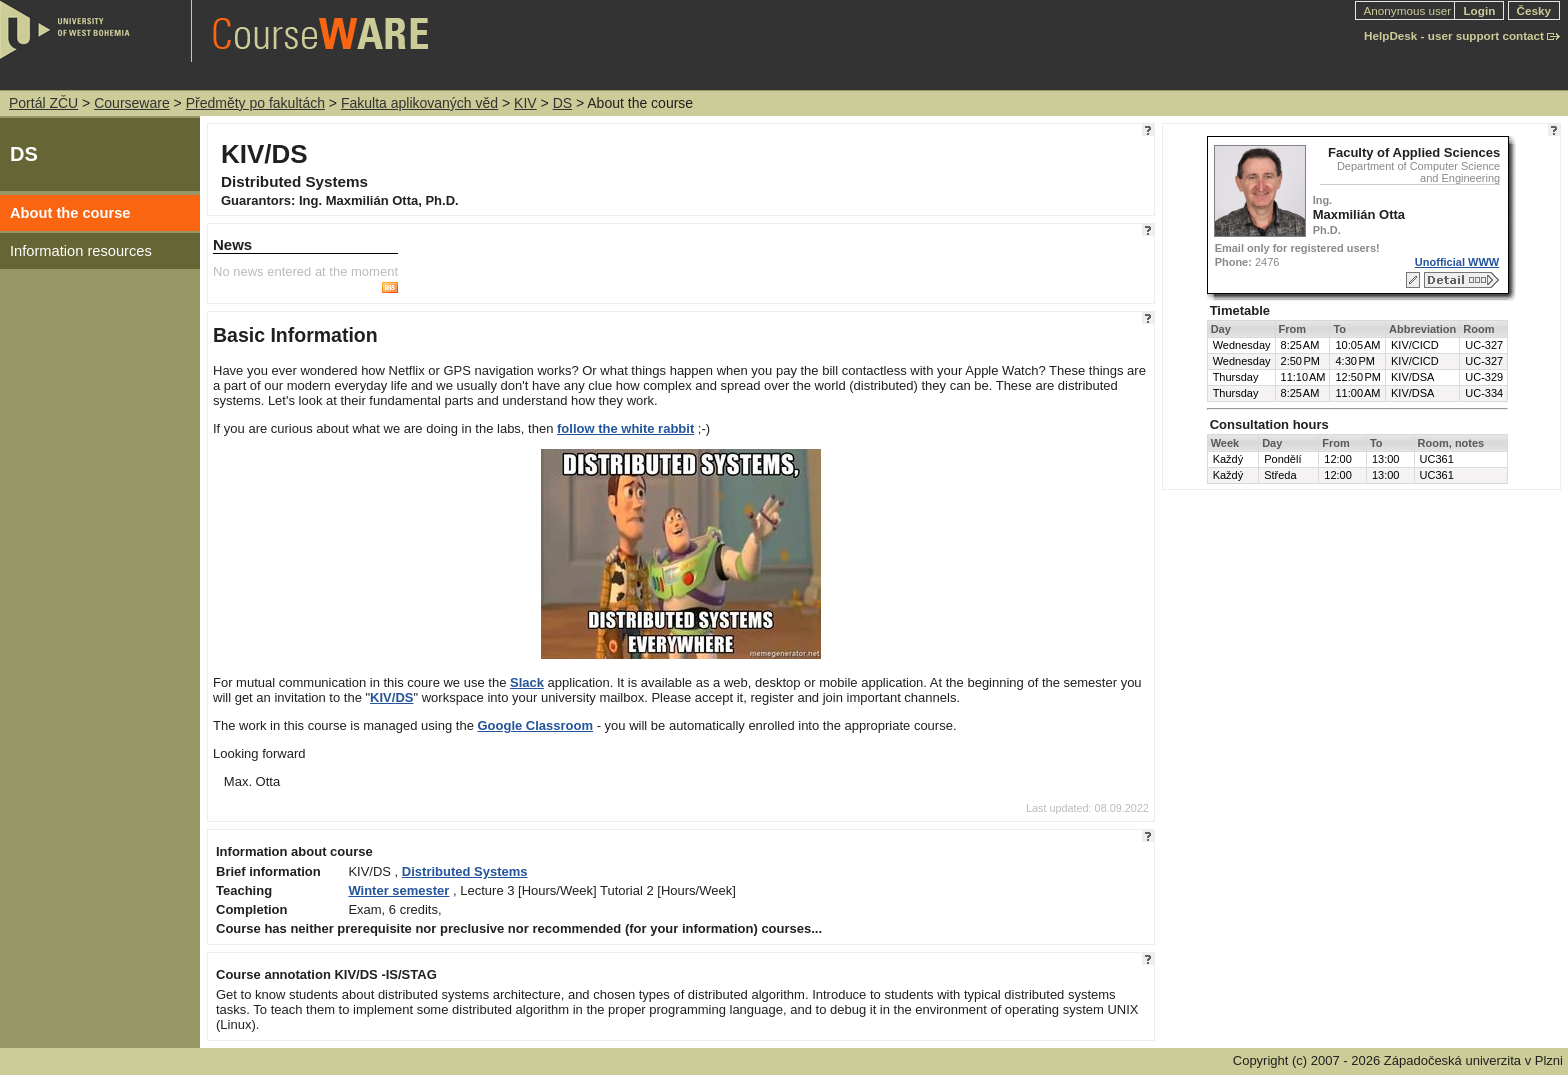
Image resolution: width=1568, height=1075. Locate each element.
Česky (1534, 10)
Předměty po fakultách (255, 103)
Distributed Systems (465, 871)
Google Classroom (535, 725)
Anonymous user (1409, 10)
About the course (70, 213)
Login (1479, 10)
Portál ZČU (43, 103)
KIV (525, 103)
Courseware (131, 103)
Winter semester (398, 890)
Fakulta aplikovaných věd (419, 103)
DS (562, 103)
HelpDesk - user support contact (1454, 35)
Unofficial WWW (1457, 262)
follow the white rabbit (625, 428)
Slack (527, 682)
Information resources (81, 251)
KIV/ (382, 697)
